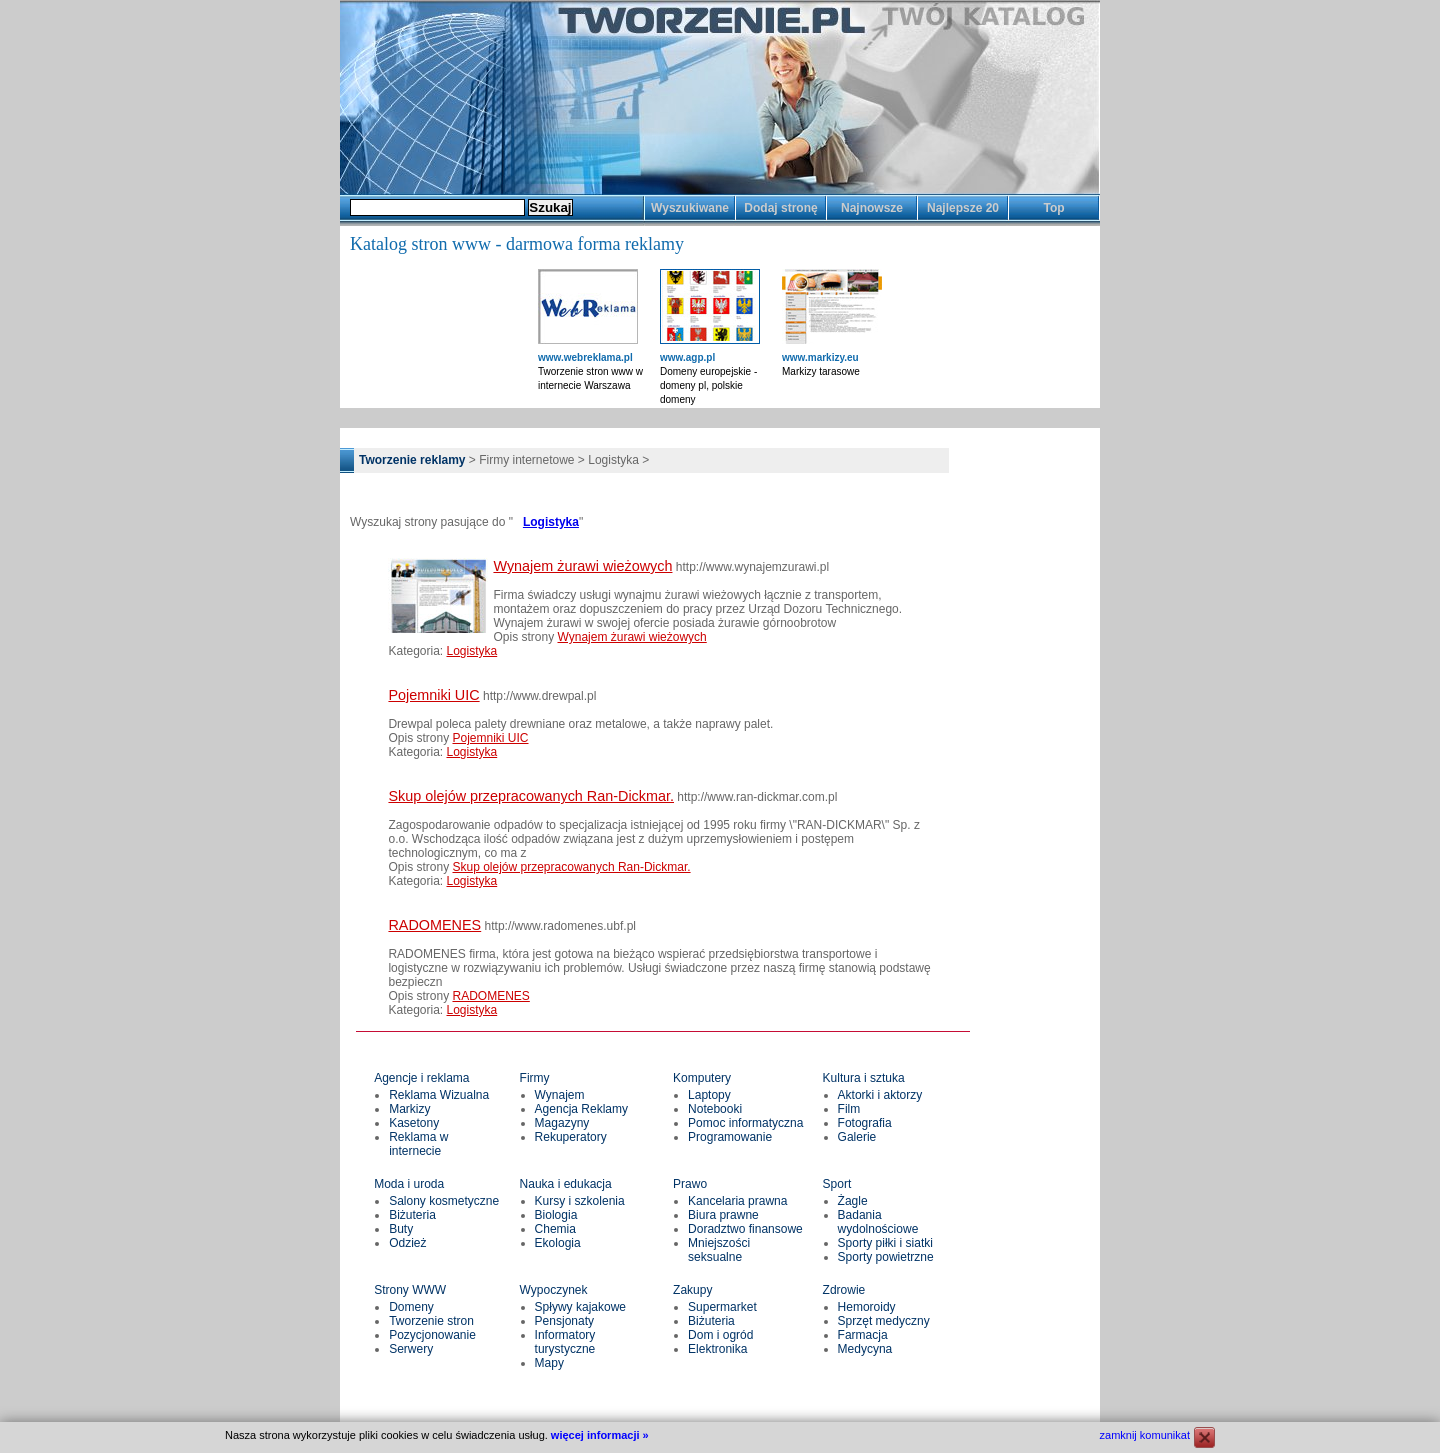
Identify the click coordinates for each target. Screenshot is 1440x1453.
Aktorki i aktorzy (880, 1095)
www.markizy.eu (820, 357)
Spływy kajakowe (580, 1307)
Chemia (555, 1229)
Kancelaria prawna (737, 1201)
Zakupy (692, 1290)
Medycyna (865, 1349)
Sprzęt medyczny (884, 1321)
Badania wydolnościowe (878, 1222)
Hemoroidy (867, 1307)
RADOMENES (434, 925)
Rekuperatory (571, 1137)
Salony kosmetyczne (444, 1201)
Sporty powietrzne (886, 1257)
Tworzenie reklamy (412, 460)
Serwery (411, 1349)
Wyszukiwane (690, 208)
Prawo (690, 1184)
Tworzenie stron (431, 1321)
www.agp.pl (687, 357)
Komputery (702, 1078)
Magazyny (562, 1123)
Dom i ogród (720, 1335)
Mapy (549, 1363)
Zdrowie (844, 1290)
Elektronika (717, 1349)
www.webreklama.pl (585, 357)
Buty (401, 1229)
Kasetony (414, 1123)
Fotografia (865, 1123)
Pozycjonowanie (432, 1335)
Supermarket (722, 1307)
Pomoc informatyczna (745, 1123)
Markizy (409, 1109)
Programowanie (730, 1137)
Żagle (853, 1201)
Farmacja (863, 1335)
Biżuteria (412, 1215)
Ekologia (558, 1243)
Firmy (535, 1078)
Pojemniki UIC (433, 695)
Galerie (857, 1137)
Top (1053, 208)
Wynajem (560, 1095)
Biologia (556, 1215)
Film (849, 1109)
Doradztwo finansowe (745, 1229)
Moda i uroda (409, 1184)
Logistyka (551, 522)
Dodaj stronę (780, 208)
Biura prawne (723, 1215)
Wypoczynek (554, 1290)
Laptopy (709, 1095)
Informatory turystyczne (565, 1342)
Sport (837, 1184)
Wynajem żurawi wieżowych (582, 566)
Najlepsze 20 (963, 208)
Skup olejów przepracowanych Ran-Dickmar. (531, 796)
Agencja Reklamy (581, 1109)
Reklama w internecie (418, 1144)
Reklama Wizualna (439, 1095)
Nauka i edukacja (566, 1184)
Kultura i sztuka (864, 1078)
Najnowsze (872, 208)
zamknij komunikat (1145, 1435)
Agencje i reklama (421, 1078)
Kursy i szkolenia (580, 1201)
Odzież (407, 1243)
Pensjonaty (564, 1321)
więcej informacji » (600, 1435)
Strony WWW (410, 1290)
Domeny (411, 1307)
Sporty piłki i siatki (885, 1243)
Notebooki (715, 1109)
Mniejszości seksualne (719, 1250)
